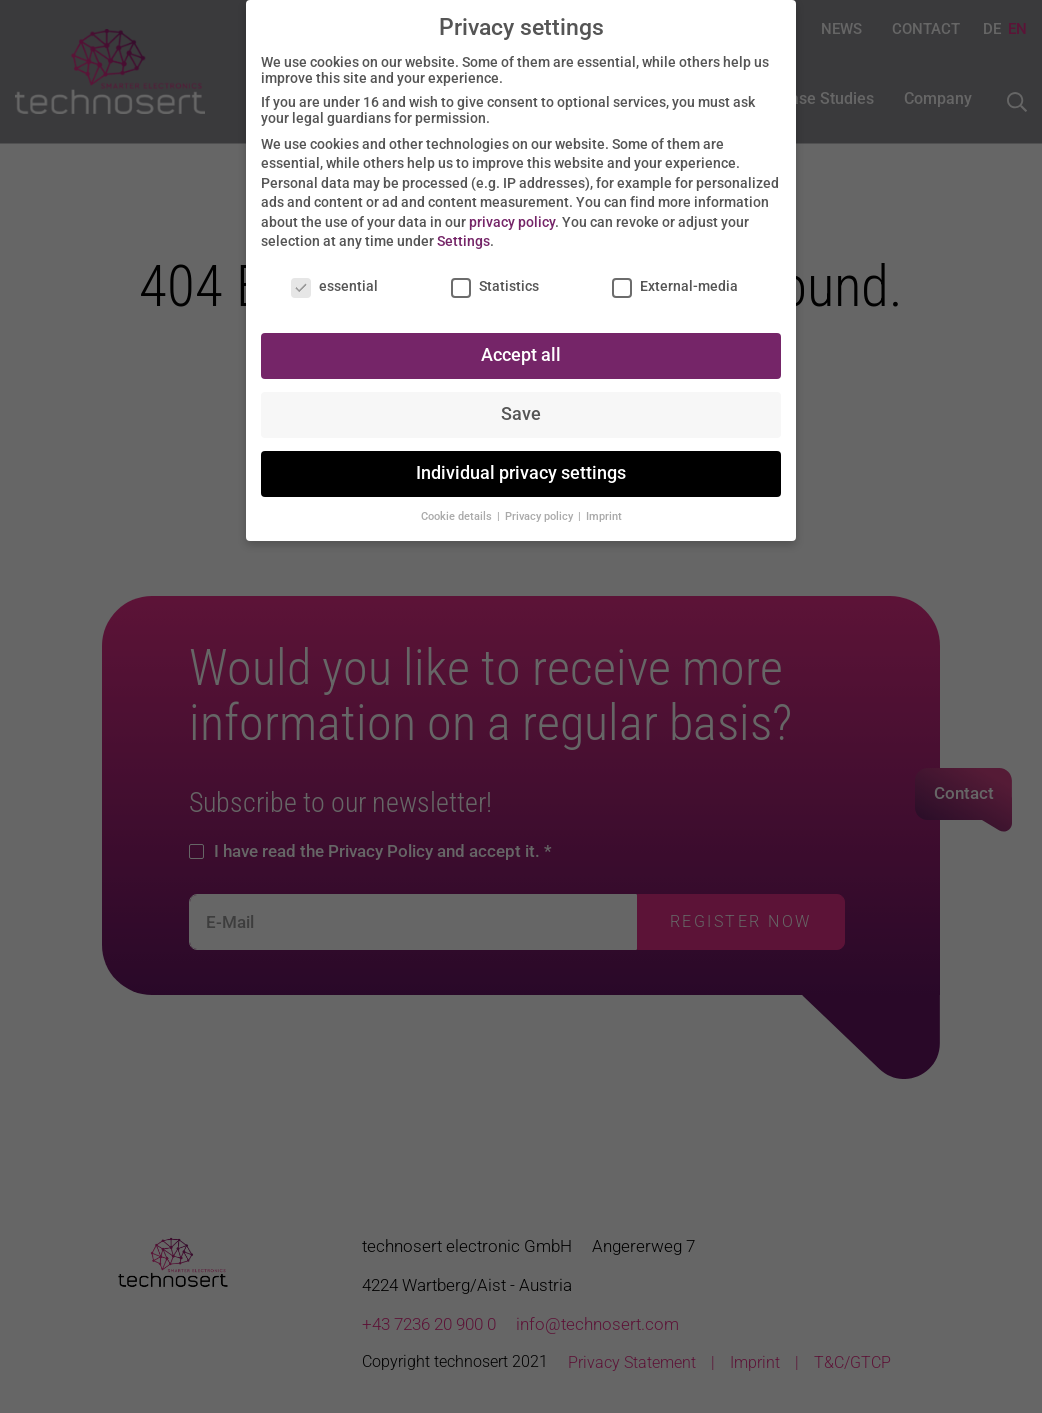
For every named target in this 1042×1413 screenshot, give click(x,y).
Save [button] (521, 408)
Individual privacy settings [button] (521, 467)
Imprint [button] (604, 510)
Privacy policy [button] (540, 510)
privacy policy (512, 216)
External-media (675, 281)
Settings (463, 236)
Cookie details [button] (458, 510)
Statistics (495, 281)
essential (334, 281)
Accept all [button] (521, 349)
